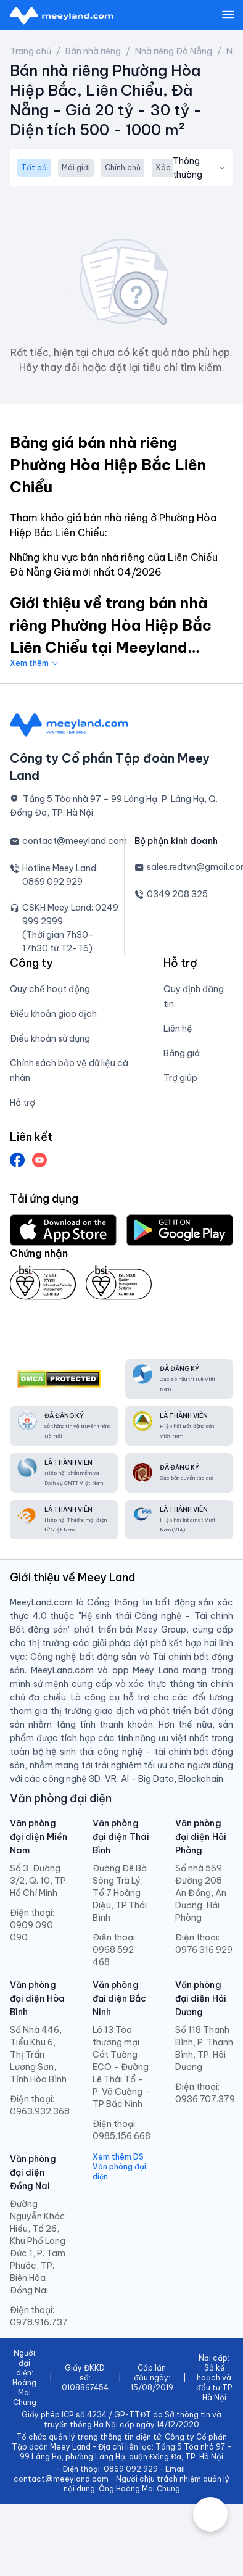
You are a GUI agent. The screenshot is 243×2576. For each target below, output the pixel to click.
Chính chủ (123, 167)
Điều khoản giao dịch (53, 1013)
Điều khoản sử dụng (50, 1038)
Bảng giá (181, 1053)
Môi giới (76, 167)
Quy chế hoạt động (50, 989)
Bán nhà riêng (93, 51)
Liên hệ (177, 1028)
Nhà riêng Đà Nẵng (173, 51)
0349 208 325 (177, 894)
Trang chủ (30, 51)
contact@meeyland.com (74, 841)
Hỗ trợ (22, 1102)
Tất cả (34, 167)
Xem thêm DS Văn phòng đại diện (119, 2166)
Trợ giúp (180, 1077)
